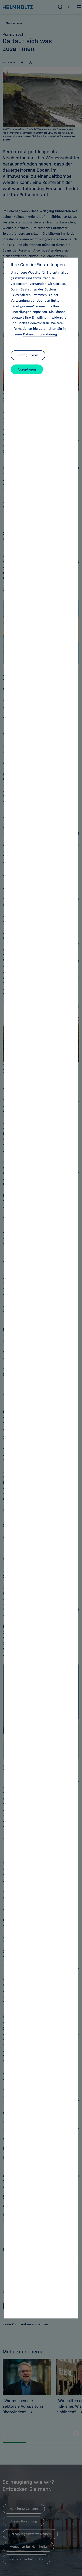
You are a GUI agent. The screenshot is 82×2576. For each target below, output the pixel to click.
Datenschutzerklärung (40, 334)
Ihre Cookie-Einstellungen (38, 264)
